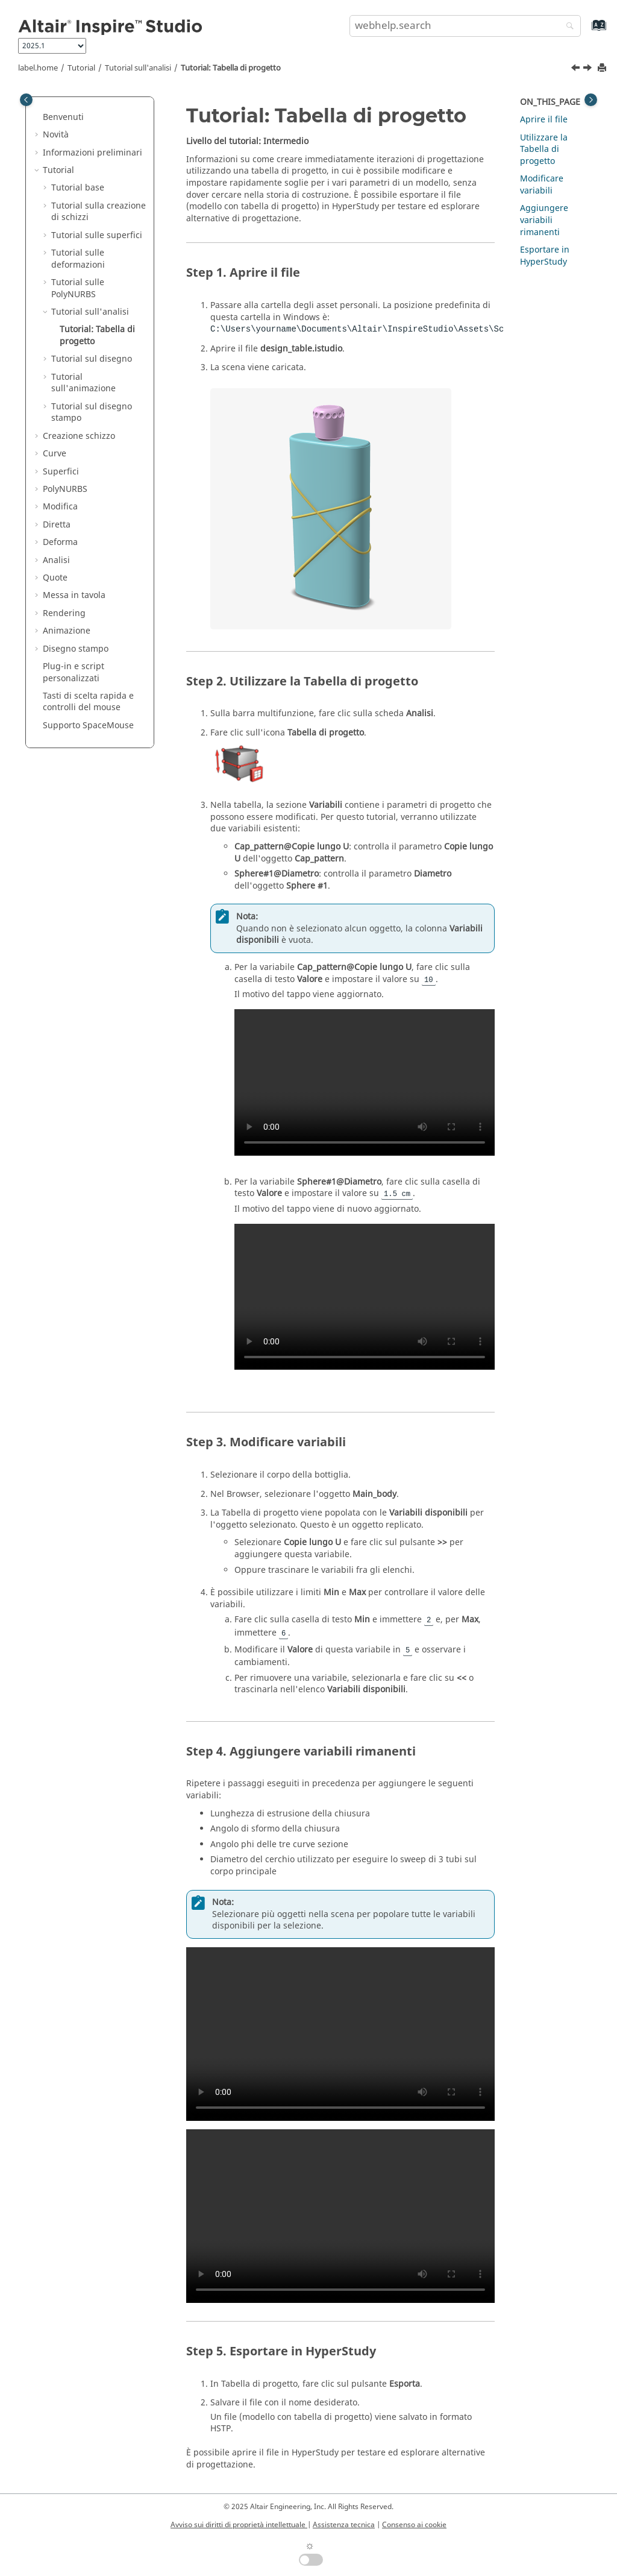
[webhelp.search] (567, 27)
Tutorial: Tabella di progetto (231, 68)
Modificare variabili (541, 184)
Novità (56, 134)
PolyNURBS (65, 489)
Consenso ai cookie (414, 2524)
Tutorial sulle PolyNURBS (77, 288)
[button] (38, 118)
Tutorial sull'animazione (83, 383)
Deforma (60, 542)
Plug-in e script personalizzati (73, 672)
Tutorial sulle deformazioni (78, 259)
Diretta (56, 524)
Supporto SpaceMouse (88, 725)
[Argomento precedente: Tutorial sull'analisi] (576, 69)
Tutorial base (77, 187)
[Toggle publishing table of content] (26, 99)
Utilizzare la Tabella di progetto (544, 149)
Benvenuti (63, 117)
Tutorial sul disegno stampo (91, 412)
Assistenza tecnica (344, 2524)
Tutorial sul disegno (91, 359)
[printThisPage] (603, 68)
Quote (55, 578)
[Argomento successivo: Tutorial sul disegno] (589, 69)
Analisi (56, 560)
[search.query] (465, 26)
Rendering (64, 613)
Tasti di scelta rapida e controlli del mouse (88, 702)
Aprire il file (544, 119)
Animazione (66, 631)
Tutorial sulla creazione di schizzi (98, 212)
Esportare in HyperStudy (544, 256)
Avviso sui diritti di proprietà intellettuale (239, 2524)
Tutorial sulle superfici (96, 235)
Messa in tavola (74, 595)
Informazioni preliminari (92, 152)
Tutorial (81, 68)
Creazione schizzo (79, 436)
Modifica (60, 506)
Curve (54, 453)
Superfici (61, 471)
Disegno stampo (75, 649)
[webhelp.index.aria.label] (586, 31)
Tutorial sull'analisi (138, 68)
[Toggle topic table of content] (590, 99)
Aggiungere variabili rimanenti (544, 220)
